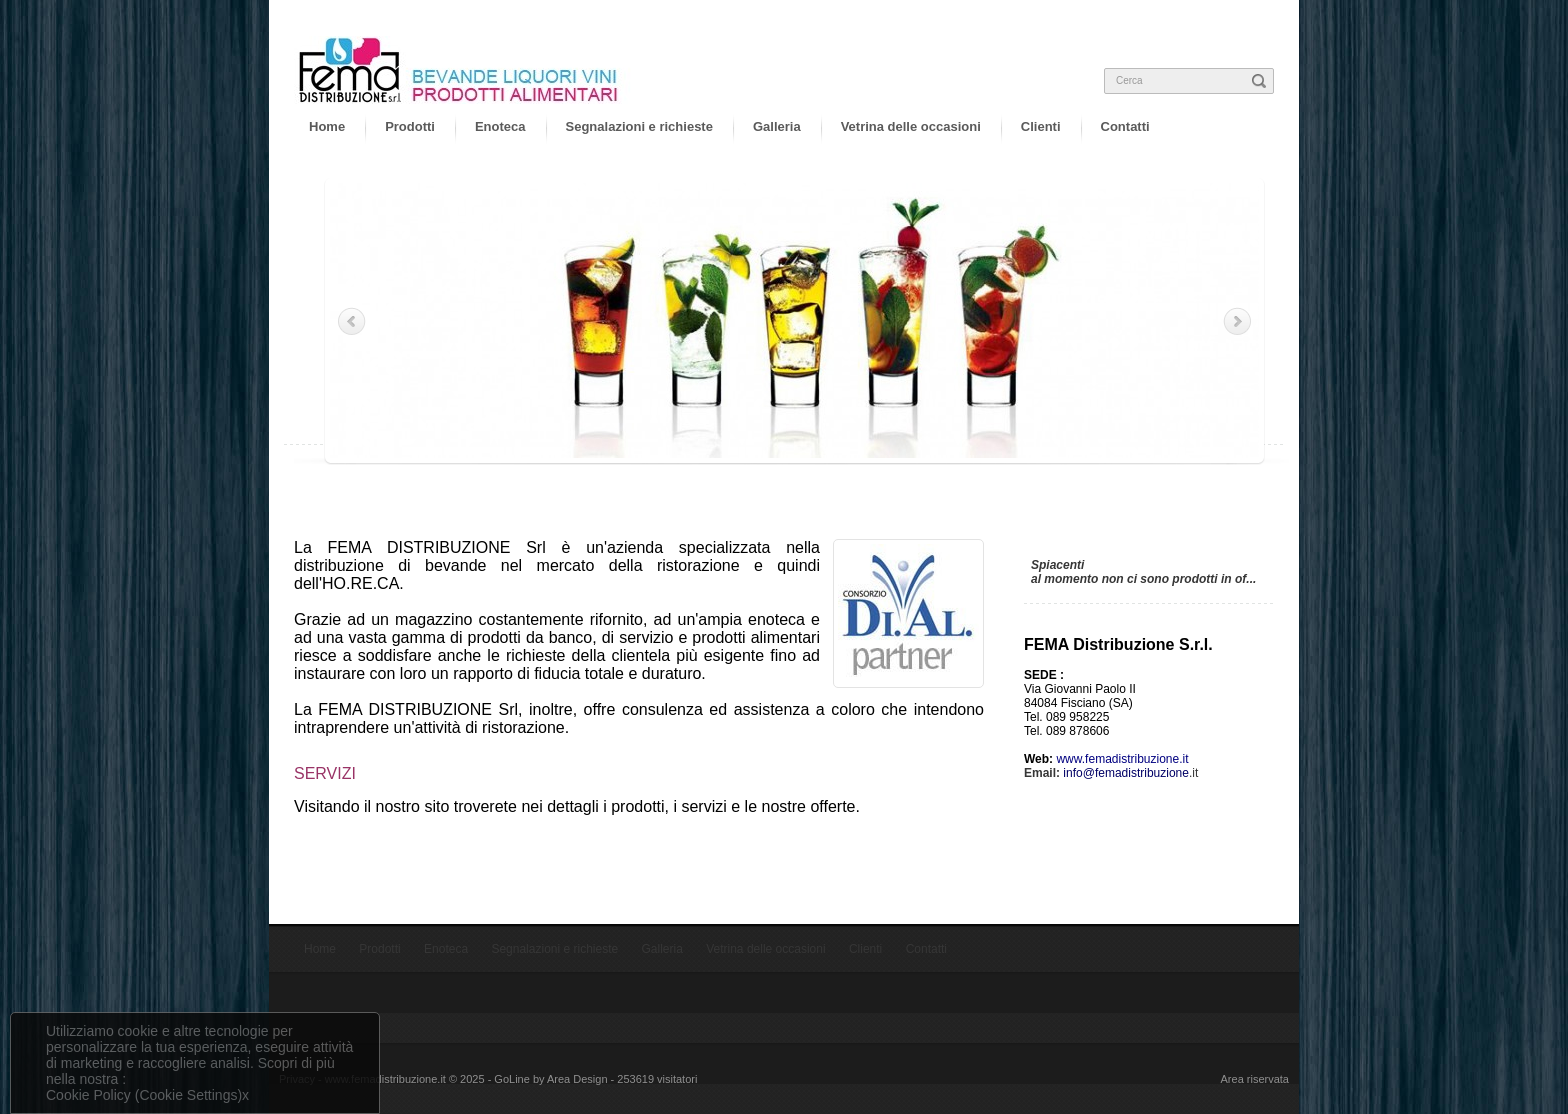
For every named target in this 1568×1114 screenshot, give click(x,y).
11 (888, 478)
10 (877, 478)
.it (1130, 773)
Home (327, 126)
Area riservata (1255, 1079)
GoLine (511, 1079)
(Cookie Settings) (188, 1095)
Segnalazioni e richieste (639, 126)
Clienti (1041, 126)
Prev (353, 321)
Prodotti (410, 126)
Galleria (777, 126)
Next (1236, 321)
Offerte (1060, 542)
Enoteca (500, 126)
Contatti (1125, 126)
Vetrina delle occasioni (911, 126)
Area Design (577, 1079)
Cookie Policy (88, 1095)
